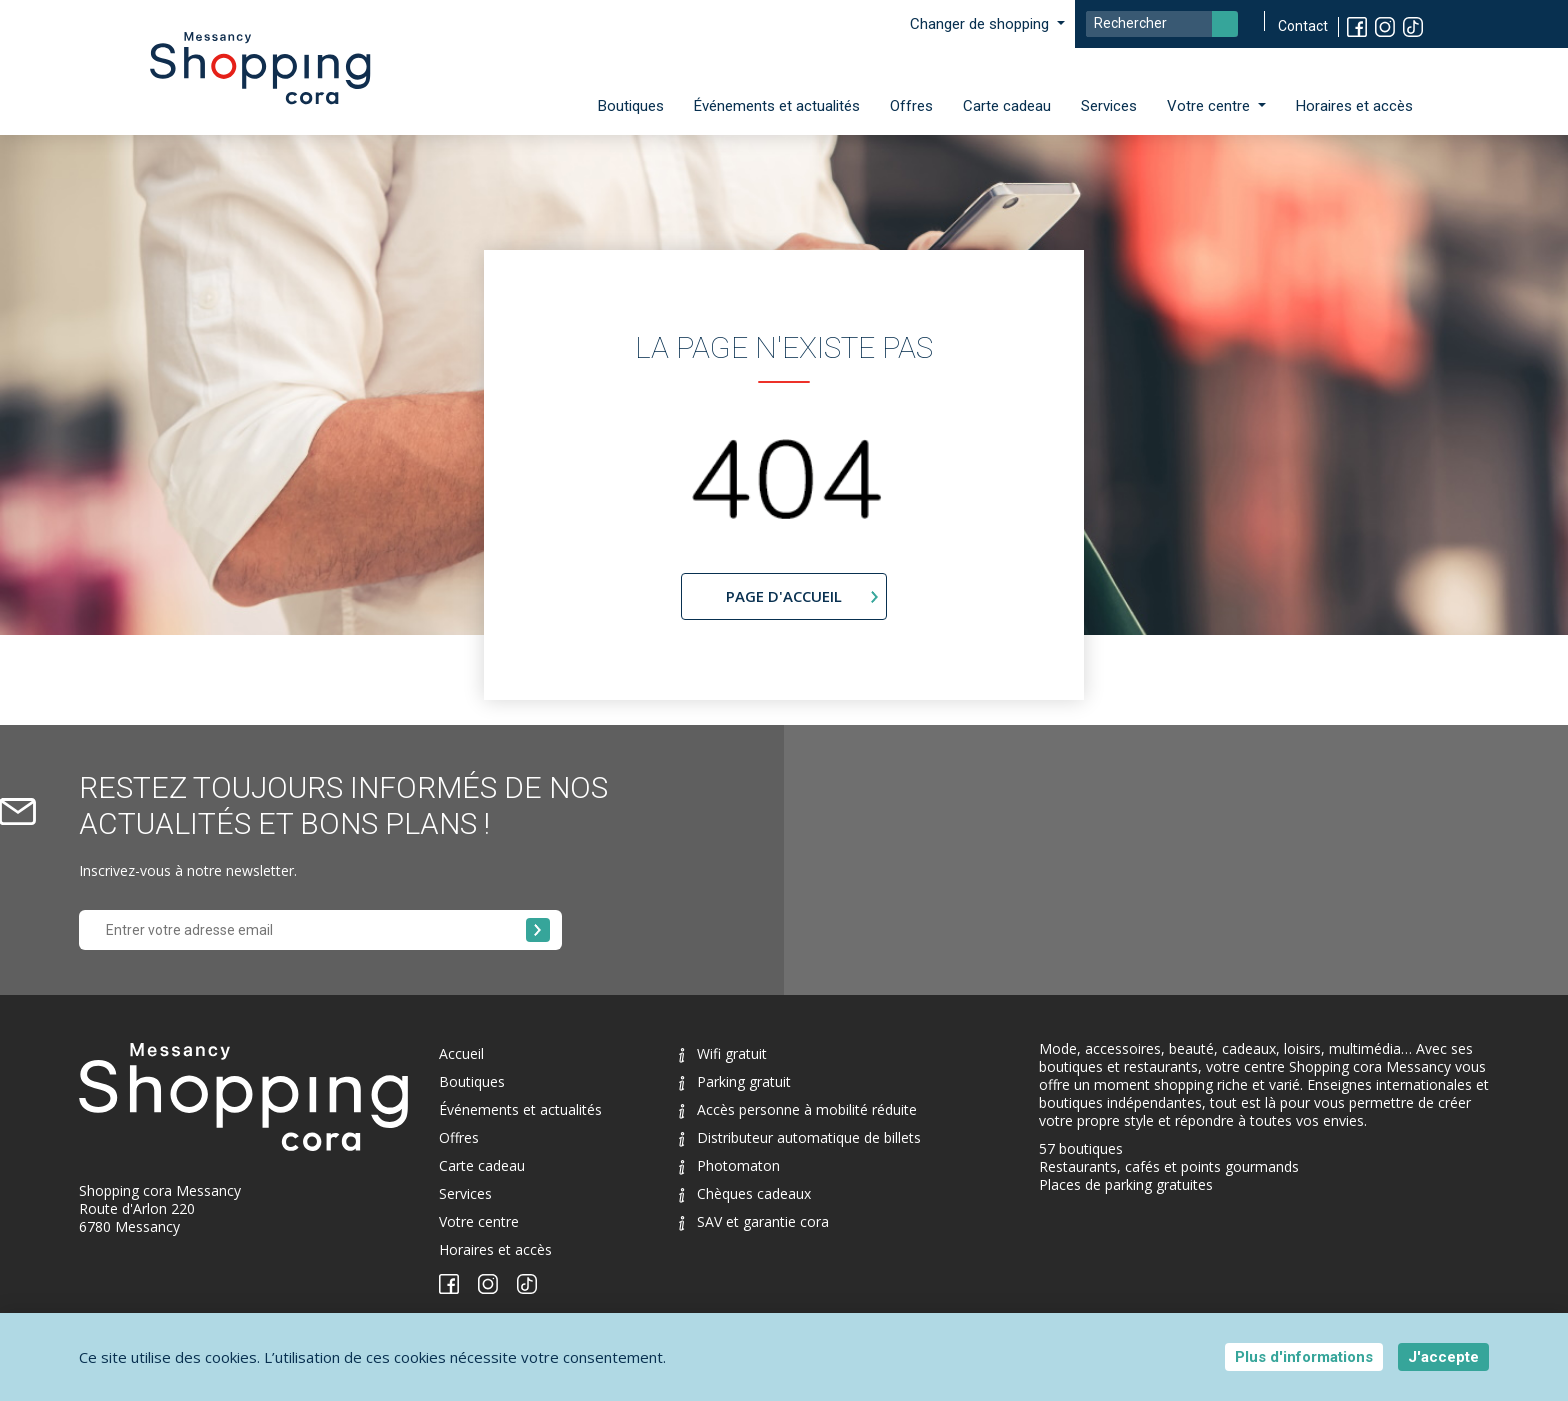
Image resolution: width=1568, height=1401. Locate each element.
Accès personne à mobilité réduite (798, 1109)
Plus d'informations (1304, 1357)
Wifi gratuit (723, 1053)
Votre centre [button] (1210, 106)
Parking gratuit (735, 1081)
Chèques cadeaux (745, 1193)
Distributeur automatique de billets (800, 1137)
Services (1109, 106)
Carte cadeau (1007, 106)
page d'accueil (784, 596)
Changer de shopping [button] (981, 24)
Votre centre (479, 1221)
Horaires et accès (1354, 106)
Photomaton (729, 1165)
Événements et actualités (777, 106)
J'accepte (1443, 1357)
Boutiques (631, 106)
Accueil (461, 1053)
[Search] (1162, 24)
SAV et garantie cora (754, 1221)
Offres (911, 106)
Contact (1303, 26)
